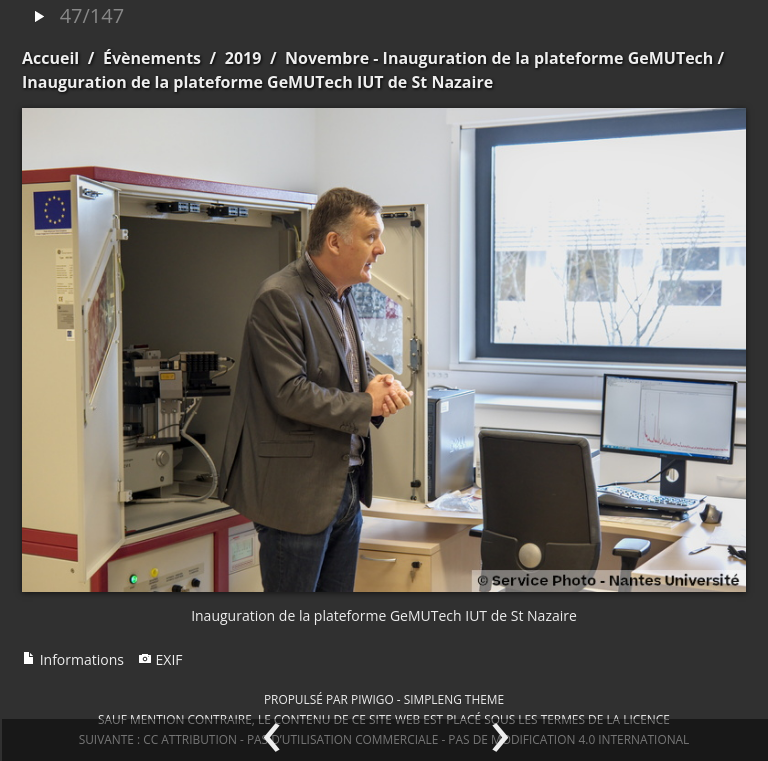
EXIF (160, 659)
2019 (243, 58)
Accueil (50, 58)
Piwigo (372, 699)
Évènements (152, 58)
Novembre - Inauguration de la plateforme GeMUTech (499, 58)
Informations (73, 659)
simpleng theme (454, 699)
